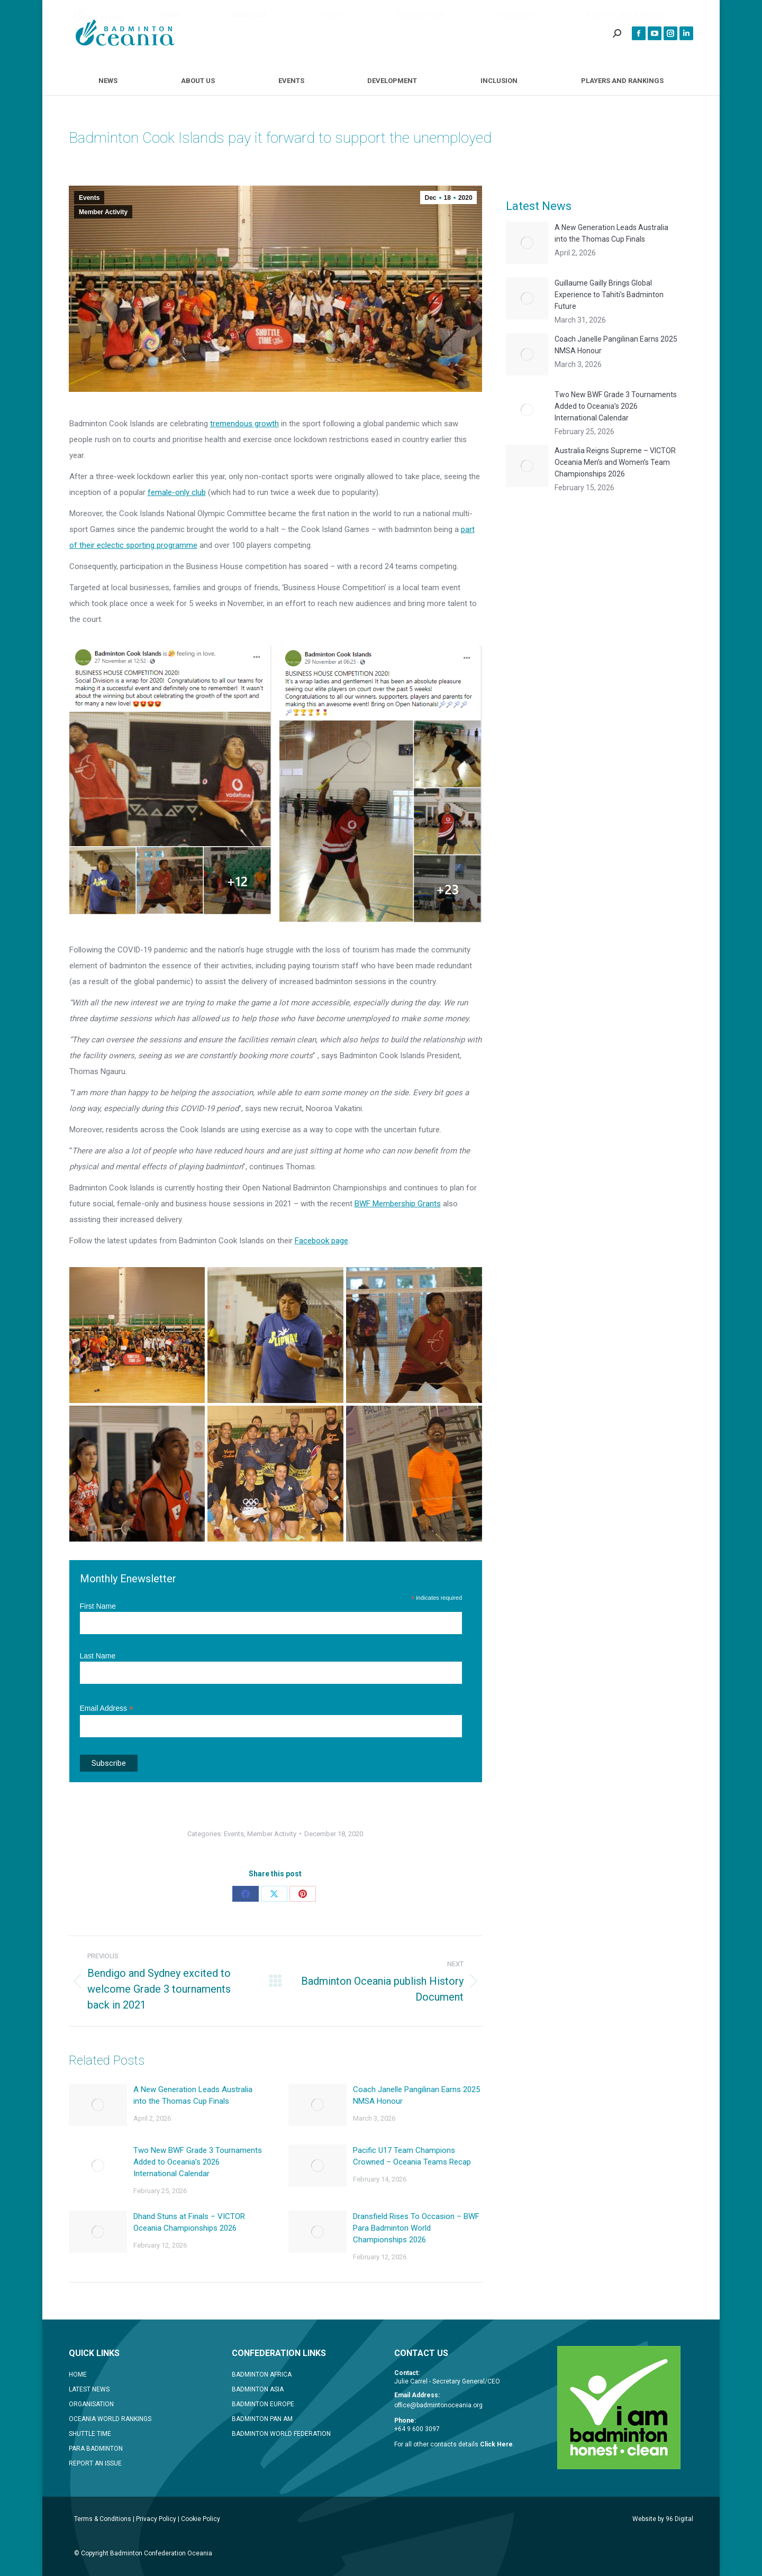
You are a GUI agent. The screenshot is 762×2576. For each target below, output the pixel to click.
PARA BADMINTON (96, 2448)
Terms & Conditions (102, 2519)
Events (89, 197)
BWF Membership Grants (398, 1203)
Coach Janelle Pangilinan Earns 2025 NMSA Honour (416, 2095)
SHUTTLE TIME (90, 2433)
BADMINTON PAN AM (262, 2419)
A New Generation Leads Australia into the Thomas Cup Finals (192, 2095)
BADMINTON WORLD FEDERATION (281, 2433)
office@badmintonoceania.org (438, 2405)
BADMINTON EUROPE (263, 2404)
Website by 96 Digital (662, 2519)
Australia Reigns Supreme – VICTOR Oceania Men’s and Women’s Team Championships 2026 (615, 462)
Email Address (107, 1708)
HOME (78, 2374)
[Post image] (98, 2105)
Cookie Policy (200, 2519)
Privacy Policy (156, 2519)
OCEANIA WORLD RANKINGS (110, 2419)
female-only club (177, 492)
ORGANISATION (91, 2404)
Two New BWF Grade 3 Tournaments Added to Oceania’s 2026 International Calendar (197, 2162)
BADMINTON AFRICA (262, 2374)
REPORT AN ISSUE (95, 2463)
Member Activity (103, 212)
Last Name (98, 1656)
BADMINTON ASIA (258, 2389)
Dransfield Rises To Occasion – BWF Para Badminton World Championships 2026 (416, 2228)
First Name (98, 1606)
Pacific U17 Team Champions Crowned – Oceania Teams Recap (412, 2156)
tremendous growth (244, 423)
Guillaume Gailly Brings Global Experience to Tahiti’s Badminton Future (609, 294)
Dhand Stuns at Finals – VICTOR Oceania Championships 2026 (189, 2222)
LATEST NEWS (89, 2389)
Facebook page (321, 1240)
